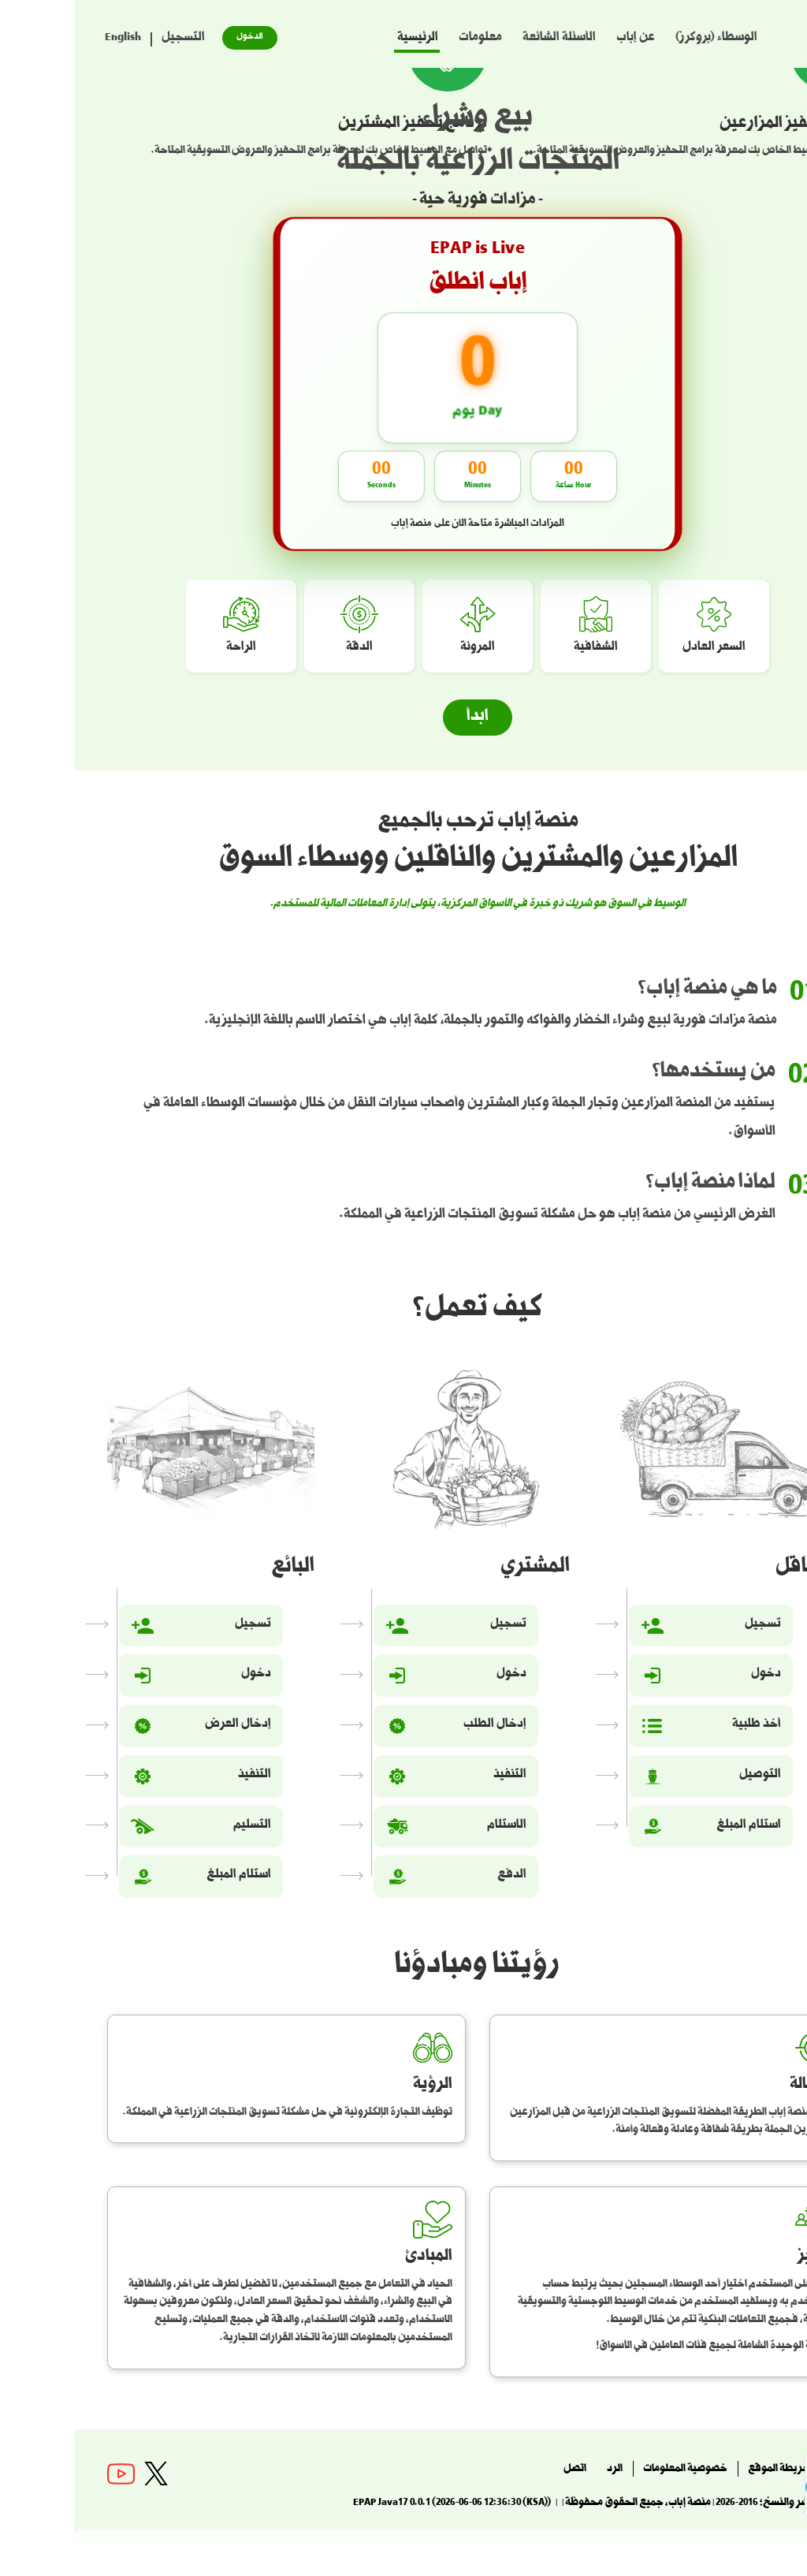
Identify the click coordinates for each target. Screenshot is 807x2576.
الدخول (175, 37)
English (49, 38)
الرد (541, 2469)
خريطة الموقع (705, 2469)
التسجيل (109, 38)
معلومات (406, 38)
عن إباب (561, 38)
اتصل (500, 2469)
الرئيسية (343, 38)
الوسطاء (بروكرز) (642, 38)
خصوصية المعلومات (611, 2469)
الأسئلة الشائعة (485, 38)
